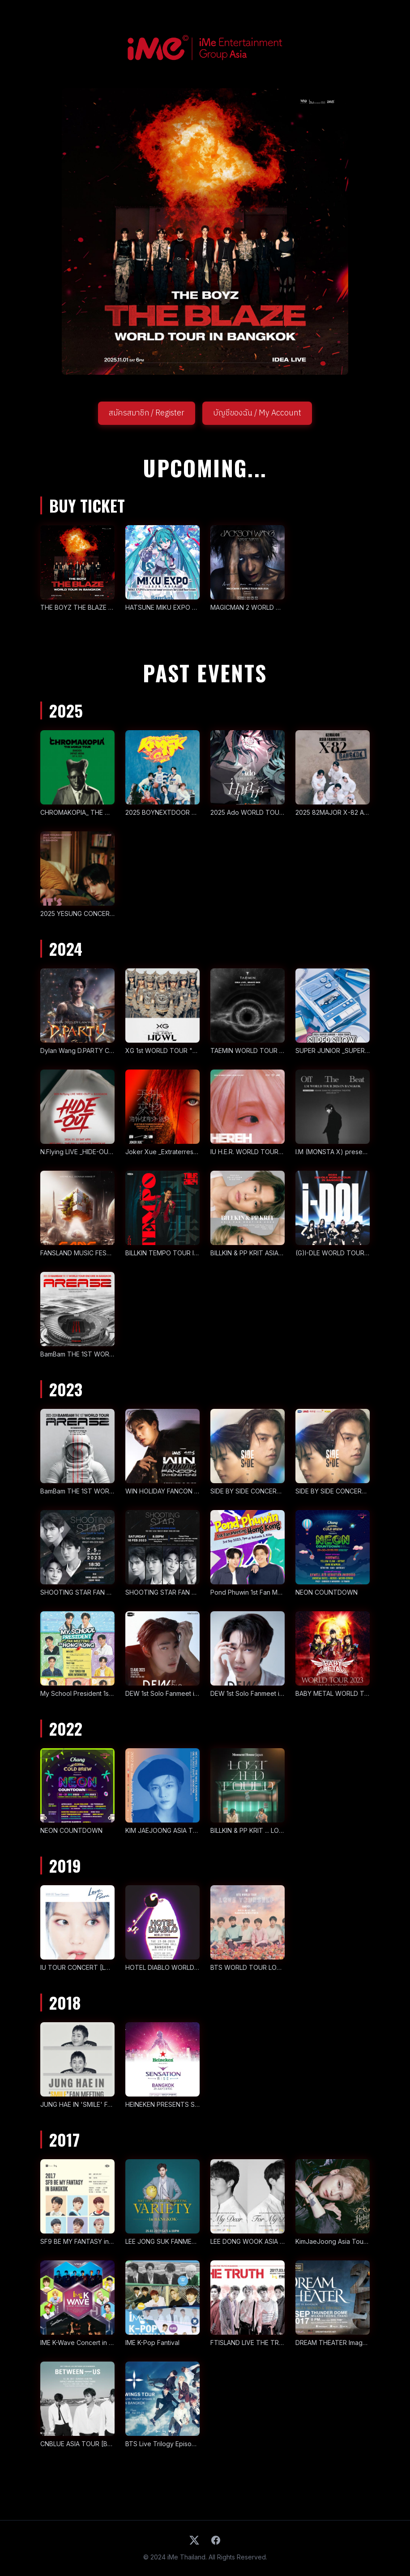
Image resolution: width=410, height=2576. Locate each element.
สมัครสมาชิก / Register (146, 413)
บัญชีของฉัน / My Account (257, 413)
